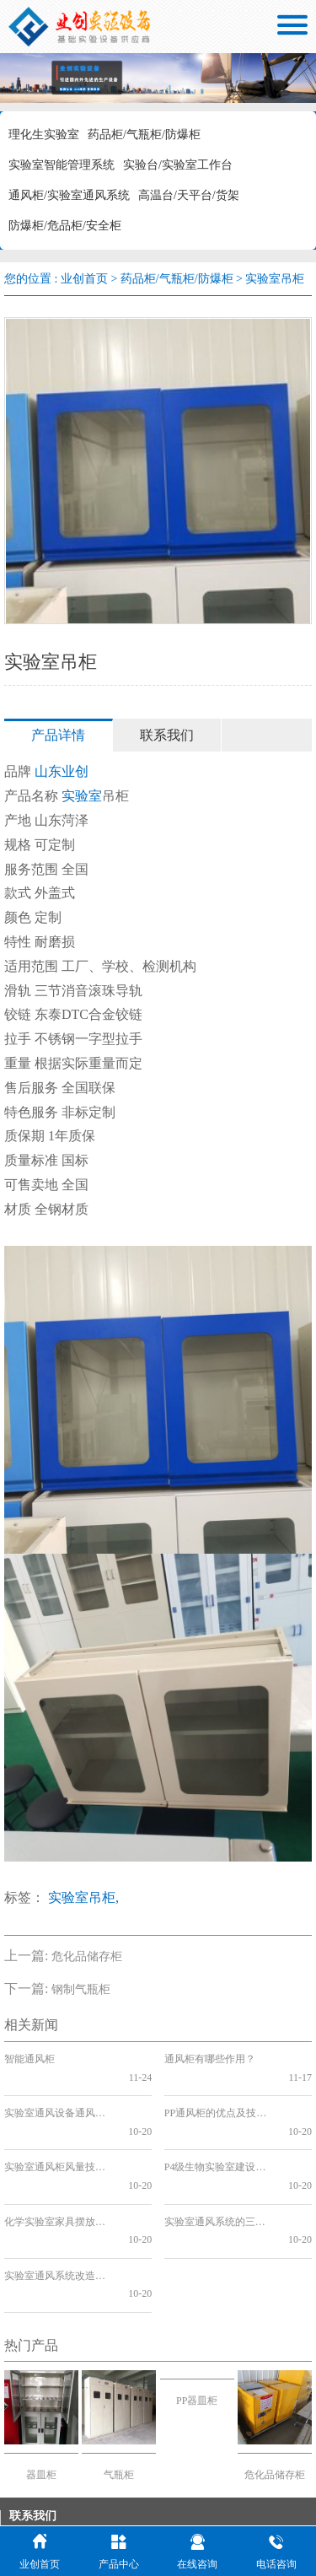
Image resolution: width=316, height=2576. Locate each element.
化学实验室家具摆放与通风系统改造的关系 (59, 2167)
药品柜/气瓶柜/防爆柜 (144, 134)
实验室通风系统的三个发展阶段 (219, 2167)
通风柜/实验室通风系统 (69, 195)
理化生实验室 (43, 134)
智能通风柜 (29, 2059)
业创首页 (84, 278)
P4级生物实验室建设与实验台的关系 (219, 2131)
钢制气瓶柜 (80, 1989)
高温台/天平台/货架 (188, 195)
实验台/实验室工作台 (178, 165)
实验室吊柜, (83, 1897)
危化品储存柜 (86, 1956)
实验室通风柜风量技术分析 (59, 2131)
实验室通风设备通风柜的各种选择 (59, 2095)
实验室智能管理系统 (61, 165)
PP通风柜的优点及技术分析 (219, 2095)
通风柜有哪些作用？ (209, 2059)
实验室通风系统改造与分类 (59, 2202)
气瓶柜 (119, 2384)
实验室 (82, 796)
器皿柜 (41, 2384)
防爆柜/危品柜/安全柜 (64, 225)
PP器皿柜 (196, 2310)
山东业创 (61, 771)
